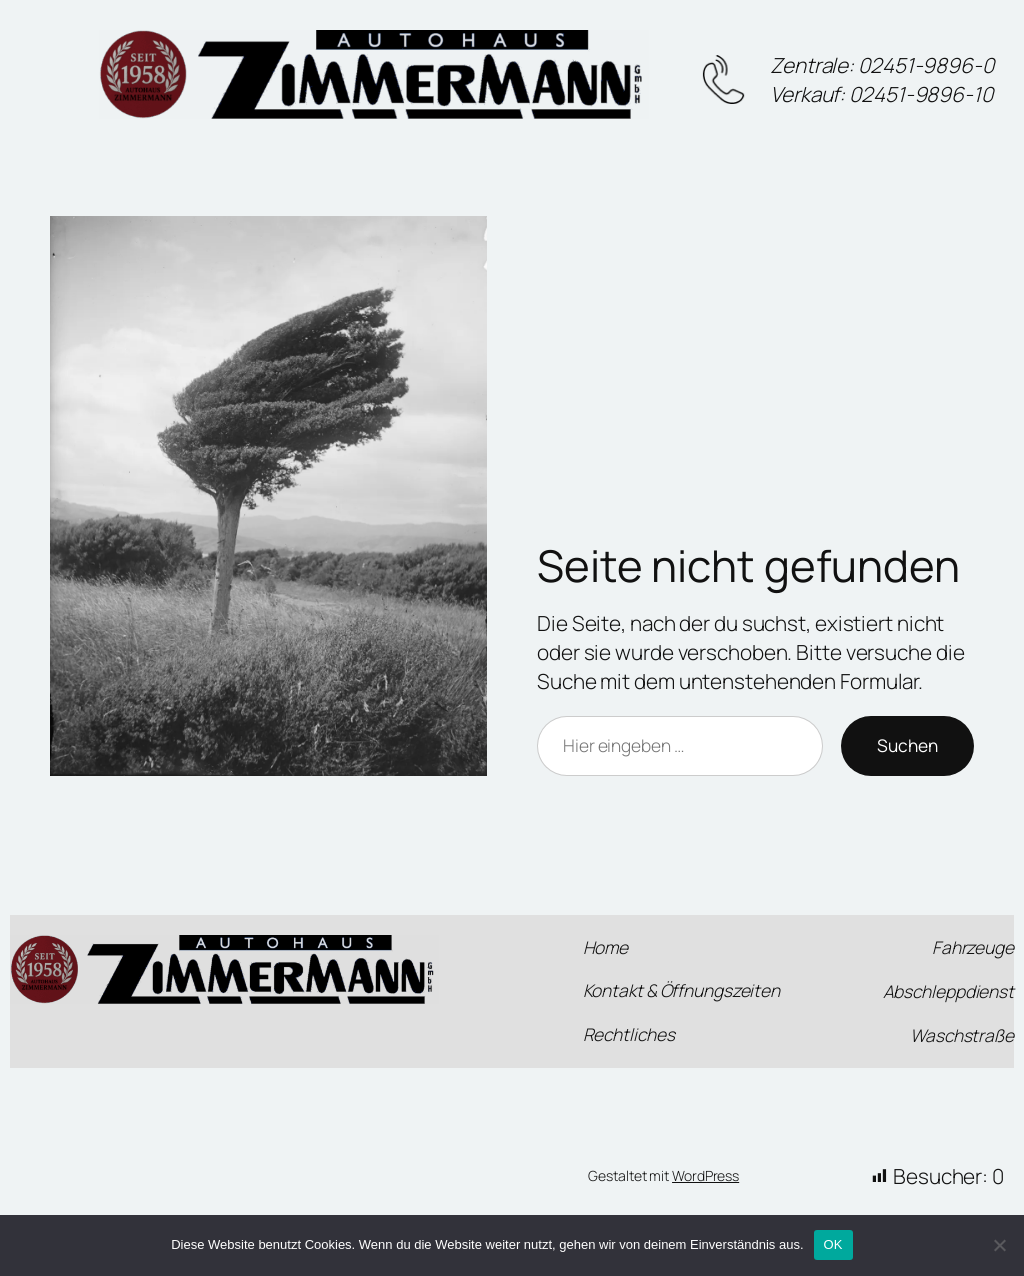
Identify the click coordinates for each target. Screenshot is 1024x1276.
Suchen (907, 745)
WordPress (705, 1175)
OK (833, 1244)
